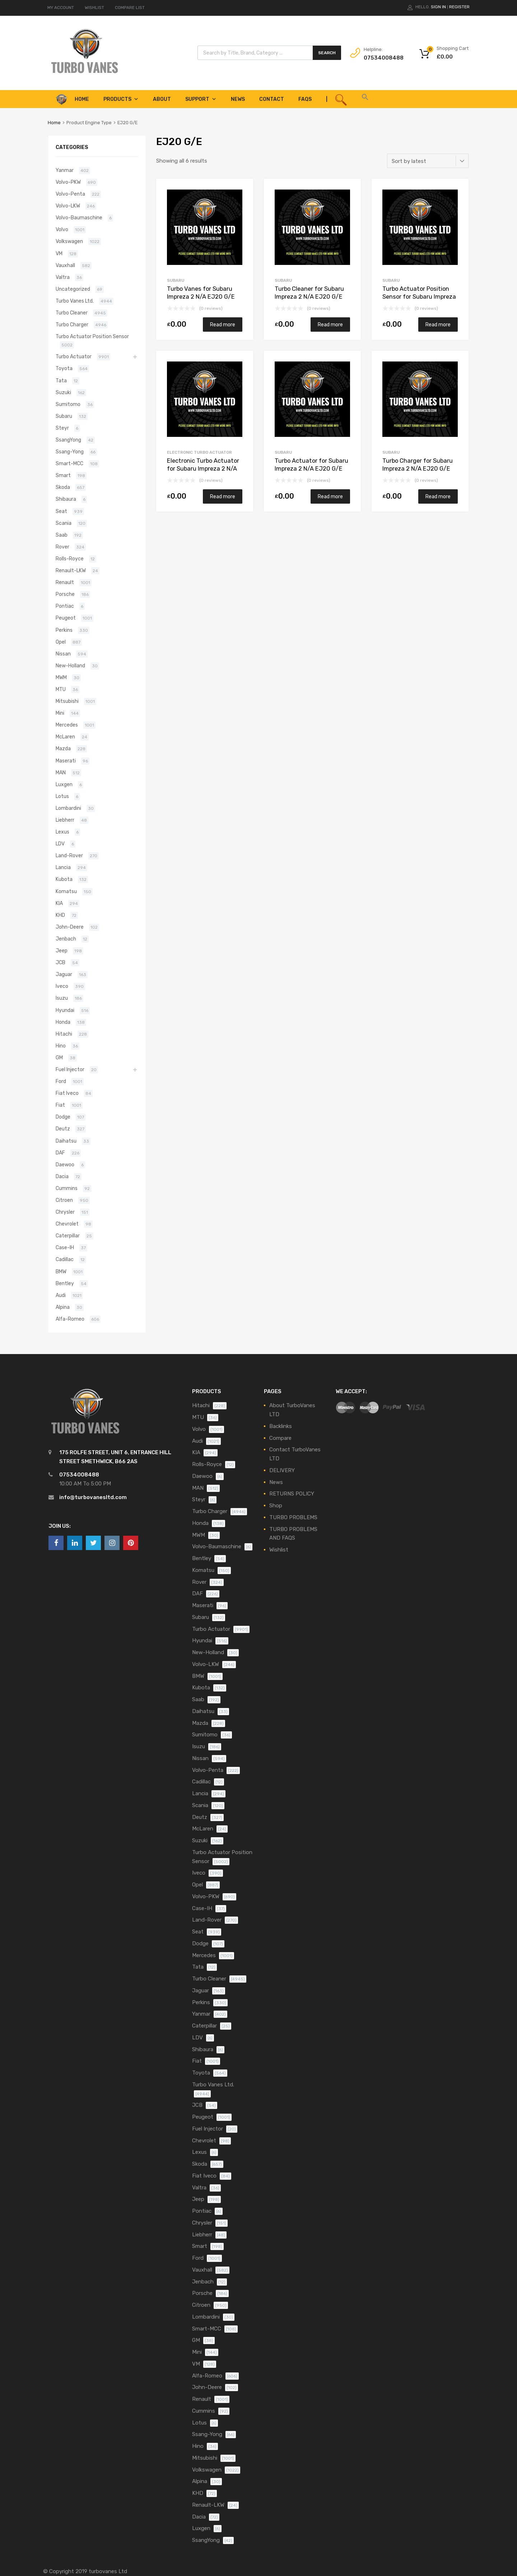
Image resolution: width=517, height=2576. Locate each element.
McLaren (65, 736)
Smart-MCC (69, 463)
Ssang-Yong (70, 451)
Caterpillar (68, 1235)
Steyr (62, 428)
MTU (61, 689)
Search (327, 52)
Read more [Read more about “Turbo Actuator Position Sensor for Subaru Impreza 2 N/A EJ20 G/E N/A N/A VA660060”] (438, 324)
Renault (65, 582)
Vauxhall (65, 265)
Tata (61, 380)
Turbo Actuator (74, 356)
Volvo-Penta (70, 194)
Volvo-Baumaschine (79, 217)
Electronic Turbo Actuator (199, 452)
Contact (271, 99)
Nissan (63, 654)
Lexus (62, 832)
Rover (62, 547)
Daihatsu (66, 1141)
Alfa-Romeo (70, 1319)
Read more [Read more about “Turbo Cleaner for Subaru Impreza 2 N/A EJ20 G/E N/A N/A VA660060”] (330, 324)
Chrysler (65, 1212)
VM (59, 253)
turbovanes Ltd (108, 2571)
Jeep (61, 950)
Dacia (62, 1176)
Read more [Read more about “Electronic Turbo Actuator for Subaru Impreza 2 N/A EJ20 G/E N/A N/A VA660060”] (222, 496)
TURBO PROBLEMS (293, 1517)
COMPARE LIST (130, 7)
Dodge (63, 1117)
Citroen (64, 1200)
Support (200, 99)
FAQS (305, 99)
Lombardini (68, 808)
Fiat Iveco (67, 1093)
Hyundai (65, 1010)
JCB (60, 962)
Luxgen (64, 784)
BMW (61, 1271)
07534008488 (381, 58)
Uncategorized (73, 289)
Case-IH (65, 1247)
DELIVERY (282, 1470)
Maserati (66, 761)
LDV (60, 843)
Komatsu (66, 891)
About (162, 99)
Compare (280, 1438)
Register (459, 6)
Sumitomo (68, 404)
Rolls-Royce (70, 558)
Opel (61, 642)
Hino (61, 1046)
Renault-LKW (71, 570)
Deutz (63, 1128)
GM (59, 1057)
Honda (63, 1022)
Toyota (64, 368)
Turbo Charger (72, 324)
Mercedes (67, 725)
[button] (365, 99)
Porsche (65, 594)
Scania (63, 523)
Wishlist (278, 1549)
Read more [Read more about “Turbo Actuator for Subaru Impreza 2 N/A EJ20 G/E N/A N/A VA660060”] (330, 496)
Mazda (63, 748)
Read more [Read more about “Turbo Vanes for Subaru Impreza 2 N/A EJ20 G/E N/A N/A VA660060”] (222, 324)
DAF (60, 1153)
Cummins (67, 1188)
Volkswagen (69, 241)
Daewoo (65, 1164)
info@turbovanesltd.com (93, 1497)
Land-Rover (69, 855)
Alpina (63, 1307)
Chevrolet (67, 1224)
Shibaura (66, 499)
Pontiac (65, 606)
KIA (59, 903)
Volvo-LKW (68, 206)
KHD (60, 915)
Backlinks (280, 1426)
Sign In (438, 6)
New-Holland (70, 665)
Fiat (60, 1105)
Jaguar (64, 974)
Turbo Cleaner (72, 313)
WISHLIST (94, 7)
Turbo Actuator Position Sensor (92, 336)
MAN (61, 772)
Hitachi (64, 1034)
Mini (60, 713)
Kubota (64, 879)
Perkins (64, 630)
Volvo (62, 229)
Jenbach (66, 939)
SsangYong (68, 440)
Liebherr (65, 820)
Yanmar (65, 170)
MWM (61, 677)
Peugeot (66, 618)
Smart (63, 475)
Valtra (63, 277)
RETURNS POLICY (291, 1493)
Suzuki (63, 392)
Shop (275, 1505)
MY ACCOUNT (60, 7)
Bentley (65, 1283)
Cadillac (65, 1259)
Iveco (62, 986)
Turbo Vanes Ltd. (75, 301)
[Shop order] (428, 161)
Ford (61, 1081)
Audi (61, 1295)
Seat (61, 511)
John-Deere (70, 927)
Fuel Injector (70, 1069)
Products (121, 99)
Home (54, 122)
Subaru (175, 280)
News (238, 99)
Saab (61, 535)
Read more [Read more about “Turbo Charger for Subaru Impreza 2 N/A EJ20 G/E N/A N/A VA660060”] (438, 496)
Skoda (63, 487)
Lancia (63, 867)
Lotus (62, 796)
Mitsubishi (67, 701)
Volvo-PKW (68, 182)
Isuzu (62, 998)
